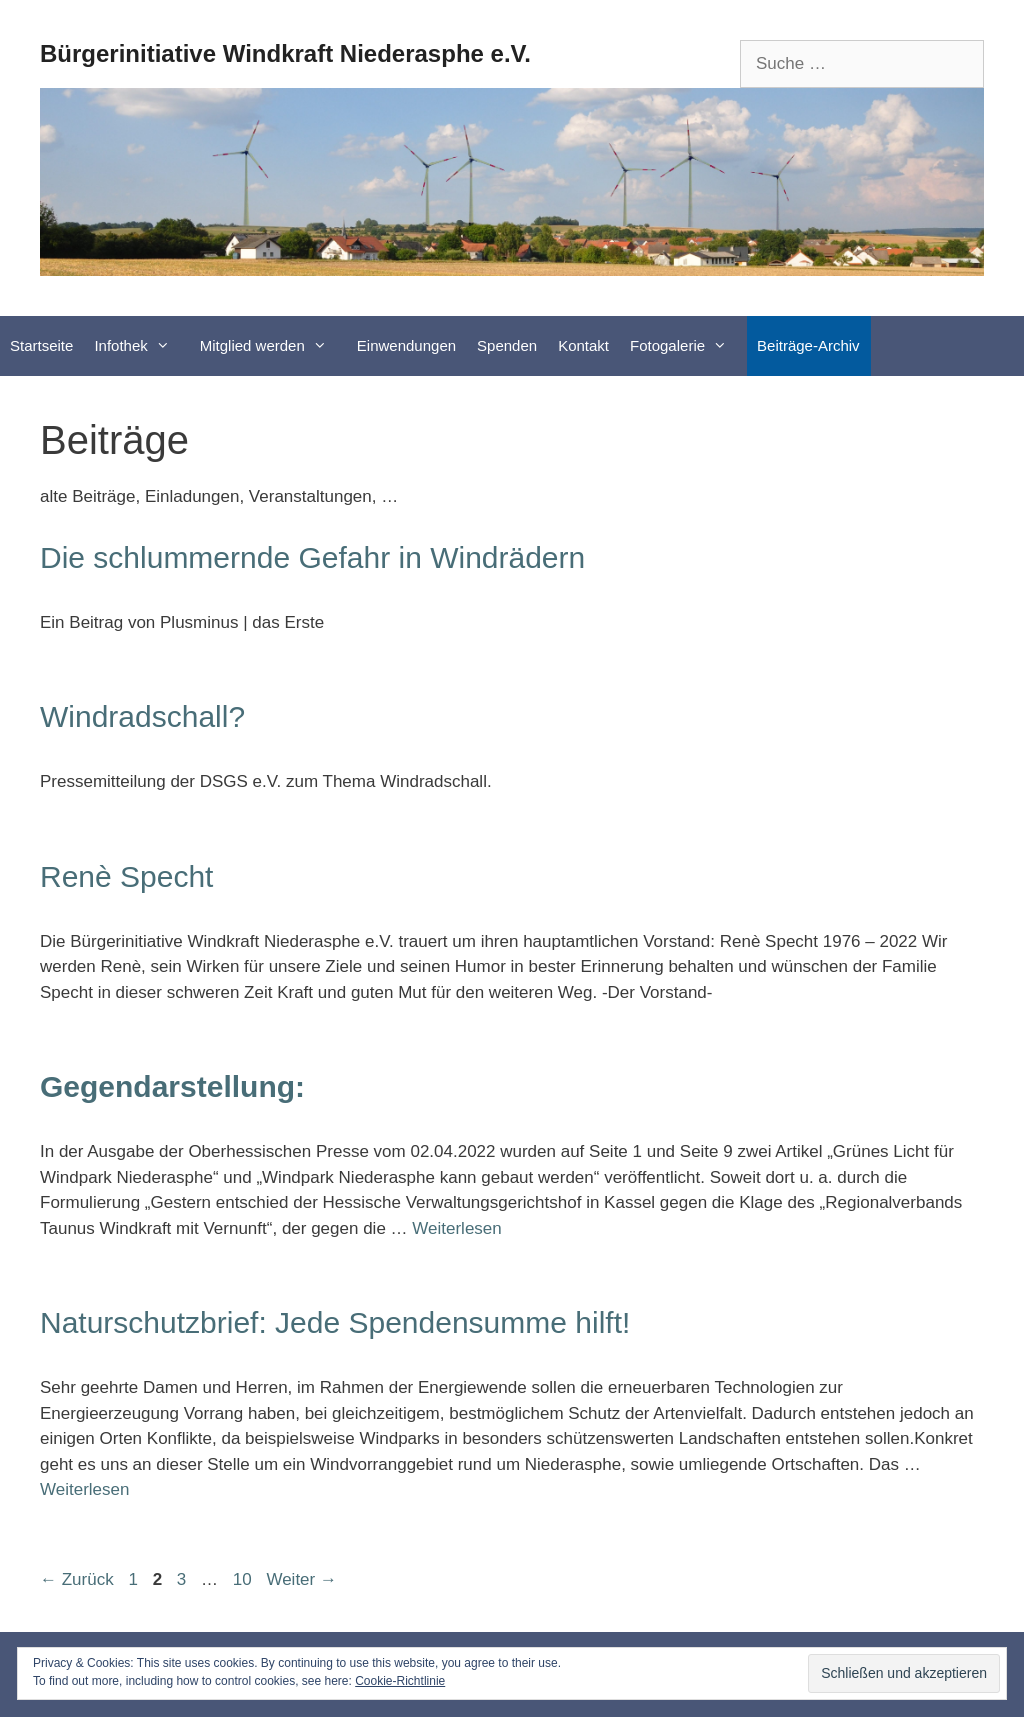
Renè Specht (126, 876)
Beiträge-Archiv (808, 345)
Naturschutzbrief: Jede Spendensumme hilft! (335, 1322)
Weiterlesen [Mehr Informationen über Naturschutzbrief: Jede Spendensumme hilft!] (84, 1489)
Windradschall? (142, 716)
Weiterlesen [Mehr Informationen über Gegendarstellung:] (456, 1228)
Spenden (507, 345)
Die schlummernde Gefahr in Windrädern (312, 557)
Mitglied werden (273, 346)
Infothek (141, 346)
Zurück (77, 1579)
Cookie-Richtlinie (400, 1681)
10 (244, 1579)
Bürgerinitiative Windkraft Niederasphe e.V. (285, 53)
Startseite (41, 345)
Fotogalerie (688, 346)
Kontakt (583, 345)
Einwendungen (406, 345)
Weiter (301, 1579)
